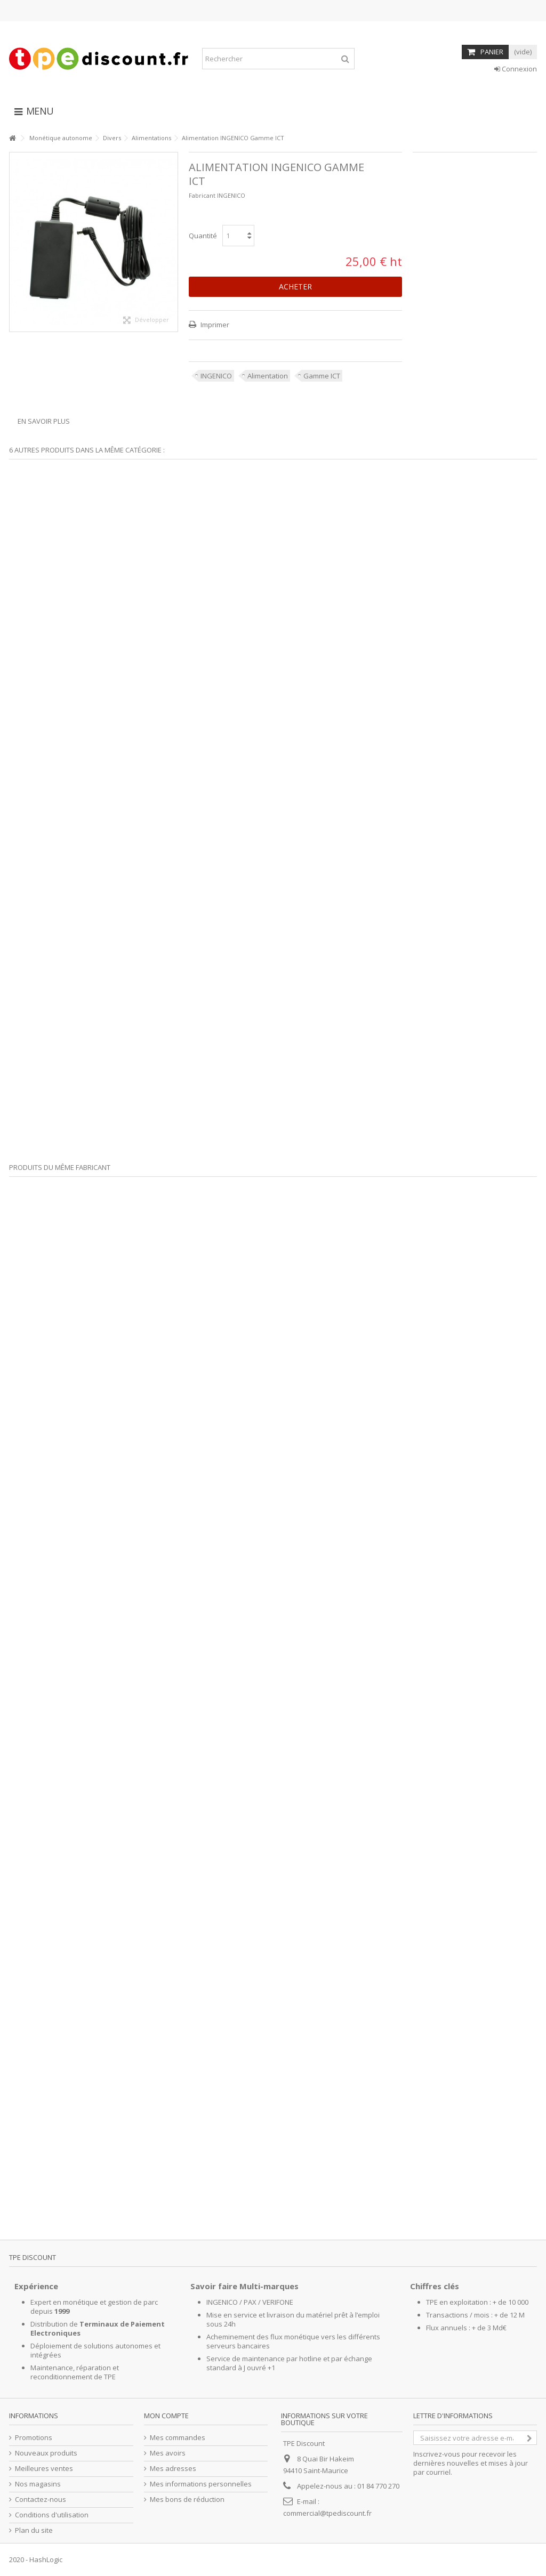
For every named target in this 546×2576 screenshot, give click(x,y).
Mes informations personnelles (201, 2484)
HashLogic (45, 2559)
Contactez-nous (40, 2499)
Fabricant (202, 195)
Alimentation (267, 376)
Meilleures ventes (44, 2468)
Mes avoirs (168, 2453)
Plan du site (34, 2530)
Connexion (515, 69)
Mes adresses (173, 2468)
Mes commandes (177, 2437)
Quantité (203, 235)
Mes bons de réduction (187, 2499)
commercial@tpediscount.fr (327, 2513)
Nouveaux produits (46, 2453)
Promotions (33, 2437)
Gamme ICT (321, 376)
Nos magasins (38, 2484)
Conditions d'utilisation (52, 2515)
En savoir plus (44, 421)
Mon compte (166, 2415)
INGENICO (216, 376)
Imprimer (214, 324)
